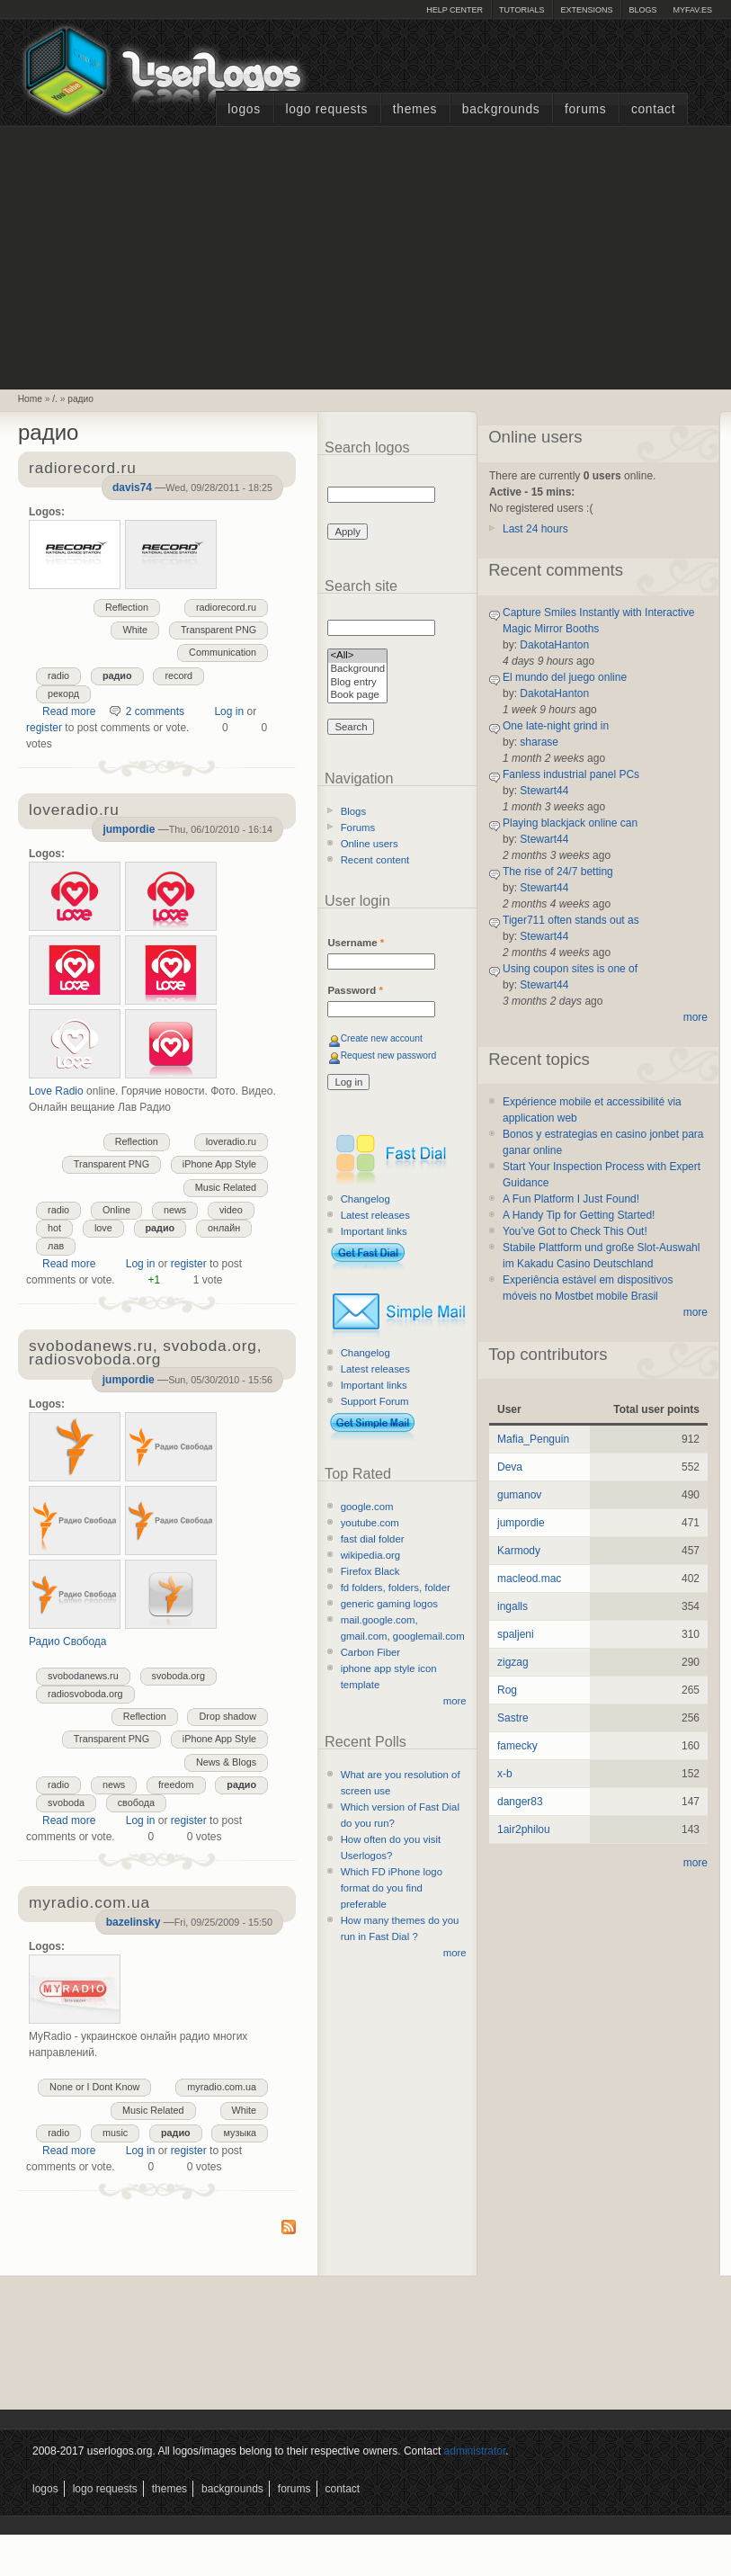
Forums (585, 109)
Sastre (513, 1718)
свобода (136, 1802)
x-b (505, 1773)
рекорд (63, 693)
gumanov (519, 1495)
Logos (243, 109)
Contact (653, 109)
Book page (357, 695)
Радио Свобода (68, 1641)
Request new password (389, 1055)
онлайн (224, 1227)
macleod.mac (529, 1578)
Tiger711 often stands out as (571, 920)
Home (30, 399)
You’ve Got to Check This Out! (575, 1231)
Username (355, 942)
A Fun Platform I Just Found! (571, 1199)
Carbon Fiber (370, 1652)
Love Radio (56, 1091)
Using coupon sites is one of (570, 968)
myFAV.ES (692, 9)
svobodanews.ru (83, 1675)
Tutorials (521, 9)
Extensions (586, 9)
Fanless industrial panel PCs (571, 774)
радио (80, 399)
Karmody (518, 1550)
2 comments (155, 711)
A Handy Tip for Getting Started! (579, 1215)
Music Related (225, 1187)
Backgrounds (501, 109)
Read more (68, 711)
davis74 (132, 487)
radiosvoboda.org (85, 1693)
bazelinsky (133, 1922)
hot (54, 1227)
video (231, 1209)
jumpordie (129, 829)
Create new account (382, 1038)
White (134, 629)
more (455, 1700)
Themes (415, 109)
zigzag (513, 1662)
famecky (517, 1746)
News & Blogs (226, 1762)
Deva (509, 1467)
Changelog (365, 1199)
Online (116, 1209)
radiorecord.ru (226, 607)
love (103, 1227)
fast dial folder (373, 1539)
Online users (369, 843)
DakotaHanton (554, 645)
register (44, 727)
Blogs (642, 9)
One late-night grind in (556, 726)
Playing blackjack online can (570, 823)
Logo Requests (326, 109)
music (115, 2132)
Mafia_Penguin (533, 1439)
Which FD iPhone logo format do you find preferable (391, 1888)
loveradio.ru (231, 1141)
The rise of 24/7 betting (558, 871)
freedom (176, 1784)
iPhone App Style (219, 1163)
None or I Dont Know (94, 2086)
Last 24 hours (535, 529)
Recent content (375, 859)
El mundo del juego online (565, 677)
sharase (539, 742)
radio (58, 675)
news (175, 1209)
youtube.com (370, 1522)
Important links (374, 1231)
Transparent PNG (218, 629)
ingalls (512, 1606)
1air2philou (523, 1829)
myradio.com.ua (221, 2086)
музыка (239, 2132)
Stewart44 (544, 790)
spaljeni (515, 1634)
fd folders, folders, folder (395, 1587)
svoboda (66, 1802)
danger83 (520, 1801)
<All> (357, 656)
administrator (475, 2451)
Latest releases (375, 1215)
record (178, 675)
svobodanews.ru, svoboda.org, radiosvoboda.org (145, 1353)
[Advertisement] (366, 255)
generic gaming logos (389, 1603)
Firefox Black (370, 1571)
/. (55, 399)
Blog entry (357, 683)
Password (354, 990)
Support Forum (375, 1401)
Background (357, 669)
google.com (367, 1506)
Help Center (454, 9)
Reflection (126, 607)
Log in (229, 711)
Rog (507, 1690)
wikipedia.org (370, 1555)
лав (56, 1245)
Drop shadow (227, 1716)
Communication (222, 652)
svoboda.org (178, 1675)
